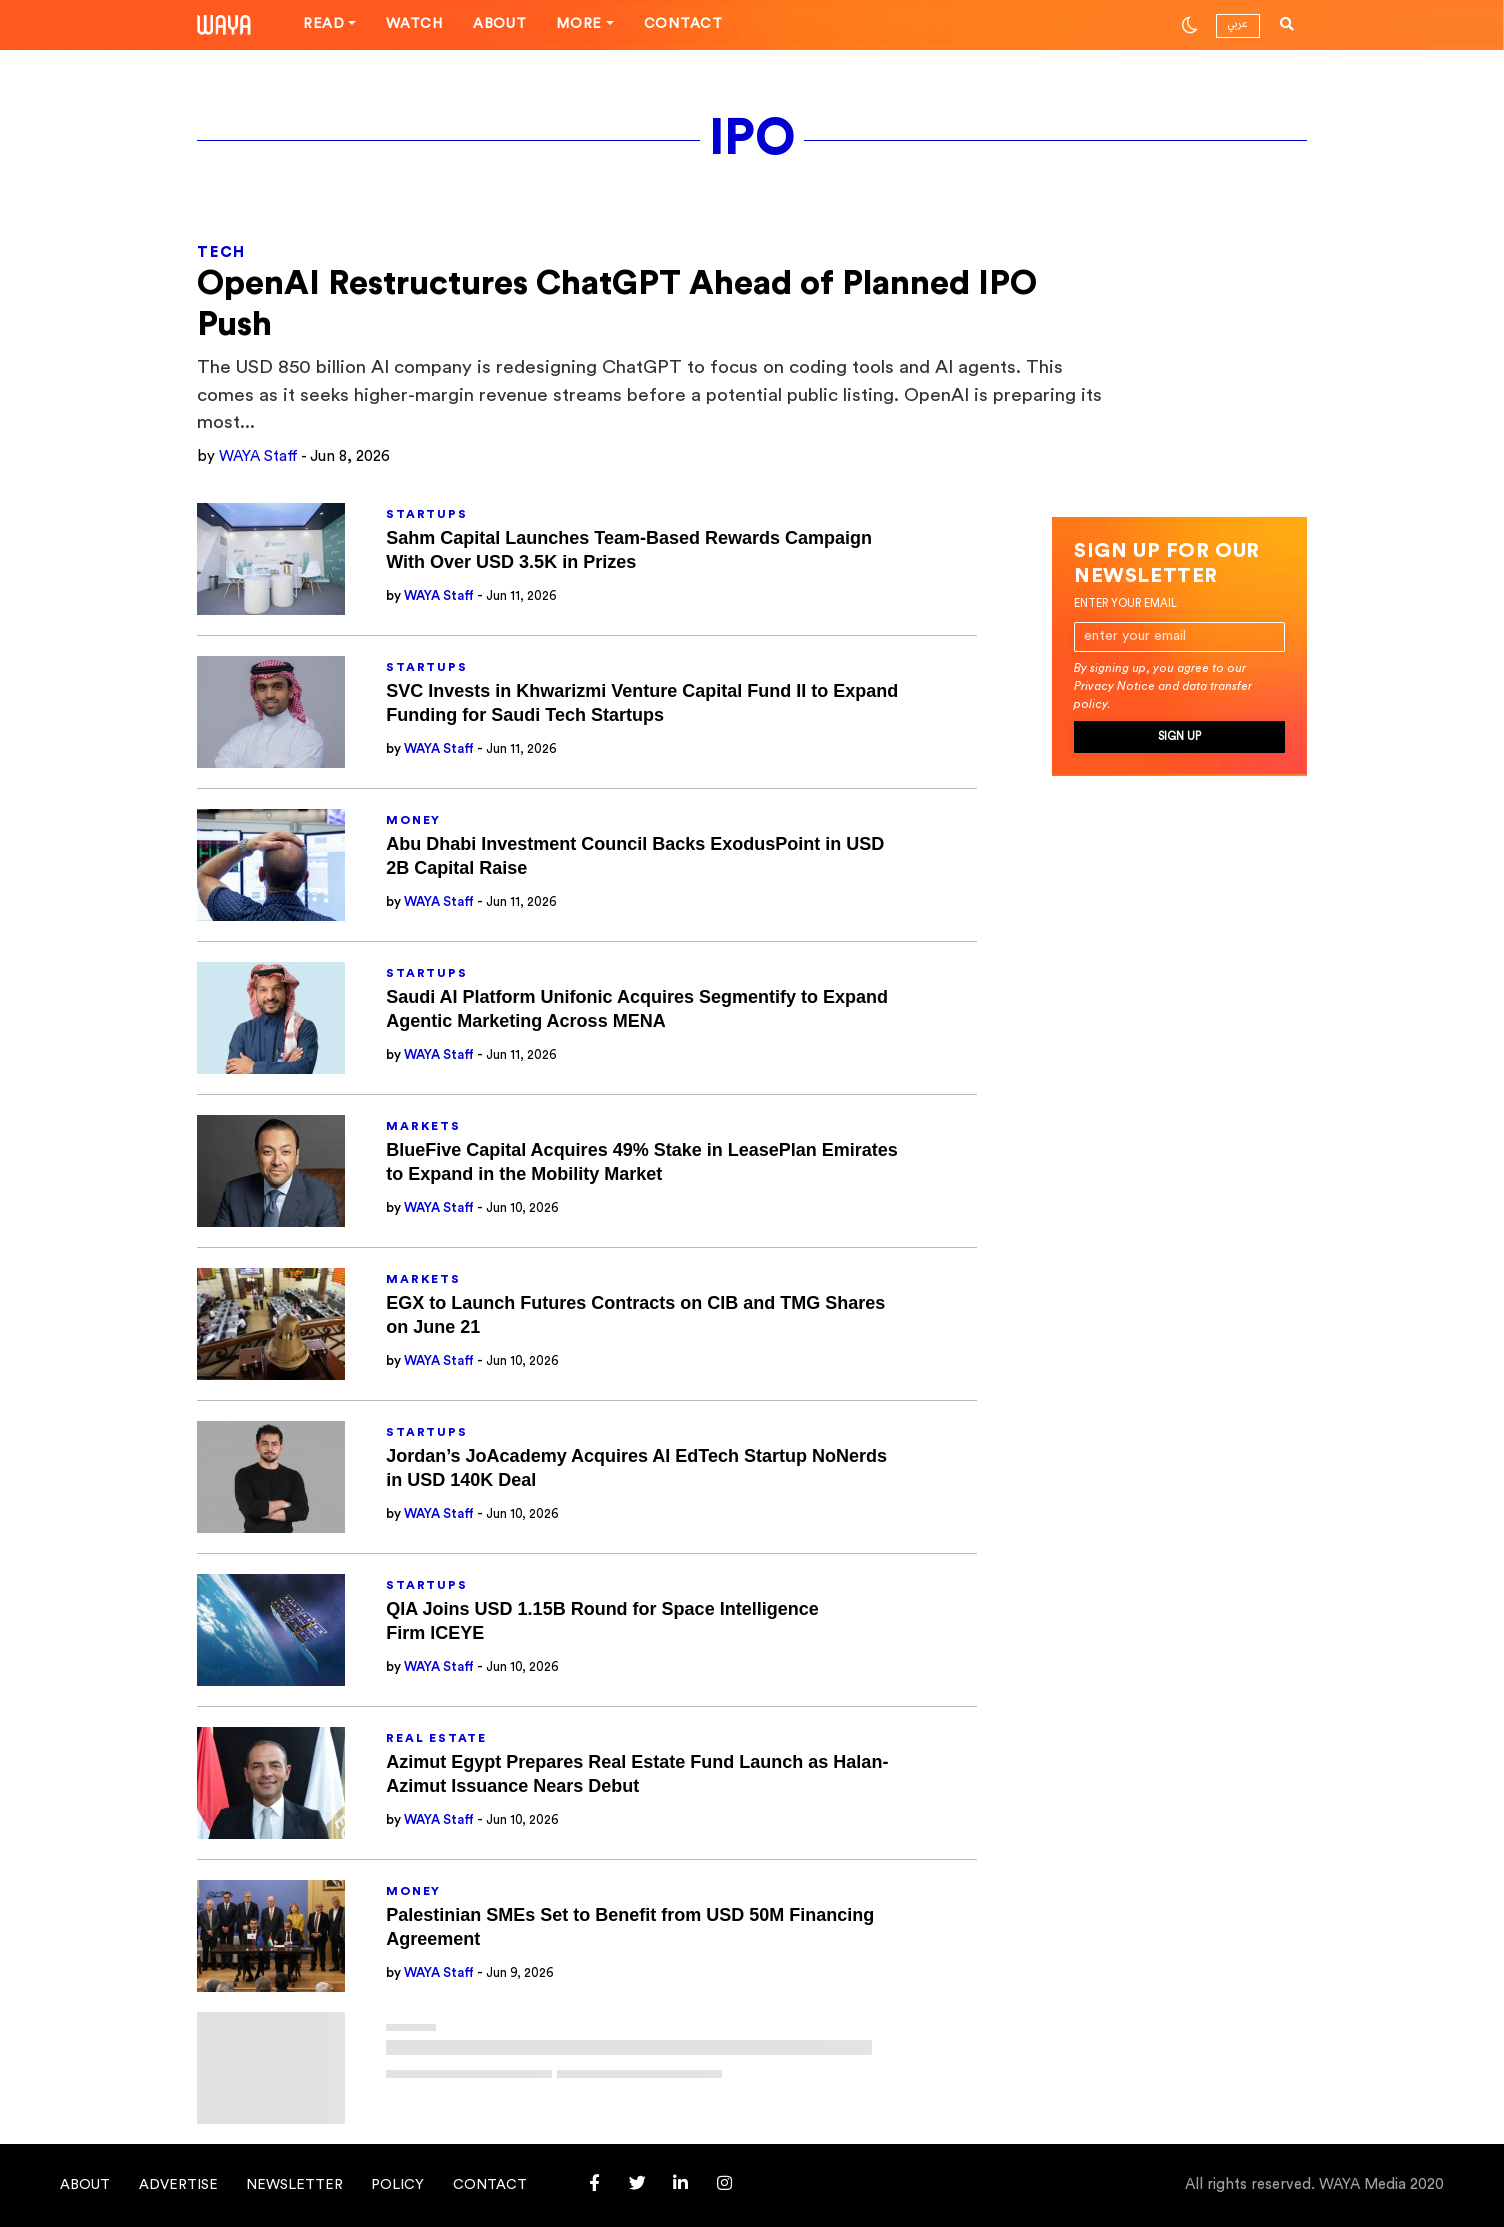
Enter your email (1125, 603)
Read (324, 24)
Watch (414, 24)
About (500, 24)
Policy (397, 2185)
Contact (683, 24)
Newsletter (294, 2185)
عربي (1237, 24)
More (579, 24)
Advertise (178, 2185)
